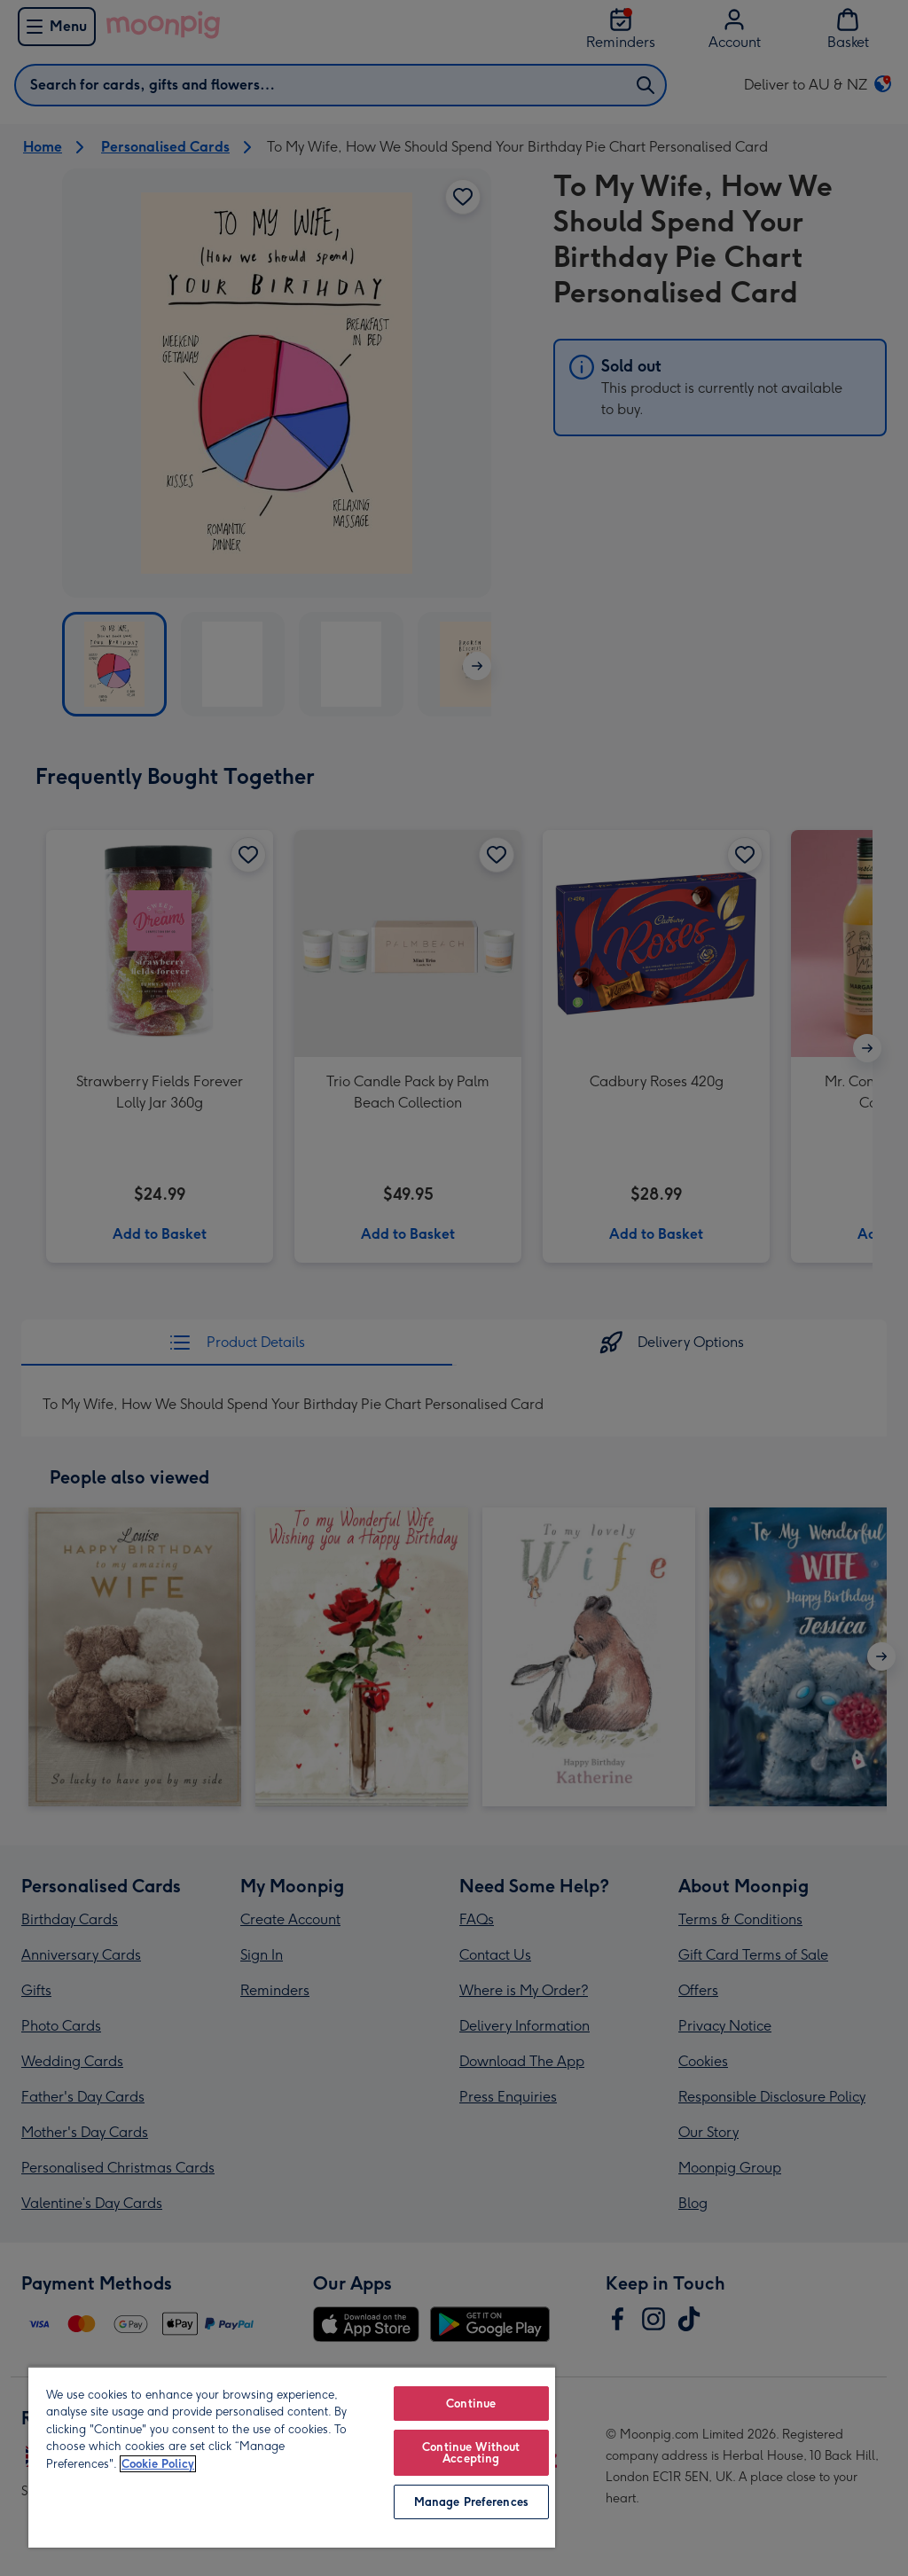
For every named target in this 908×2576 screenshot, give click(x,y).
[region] (291, 2457)
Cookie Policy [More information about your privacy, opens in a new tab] (157, 2463)
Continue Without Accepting (471, 2452)
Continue (471, 2403)
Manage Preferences (471, 2502)
